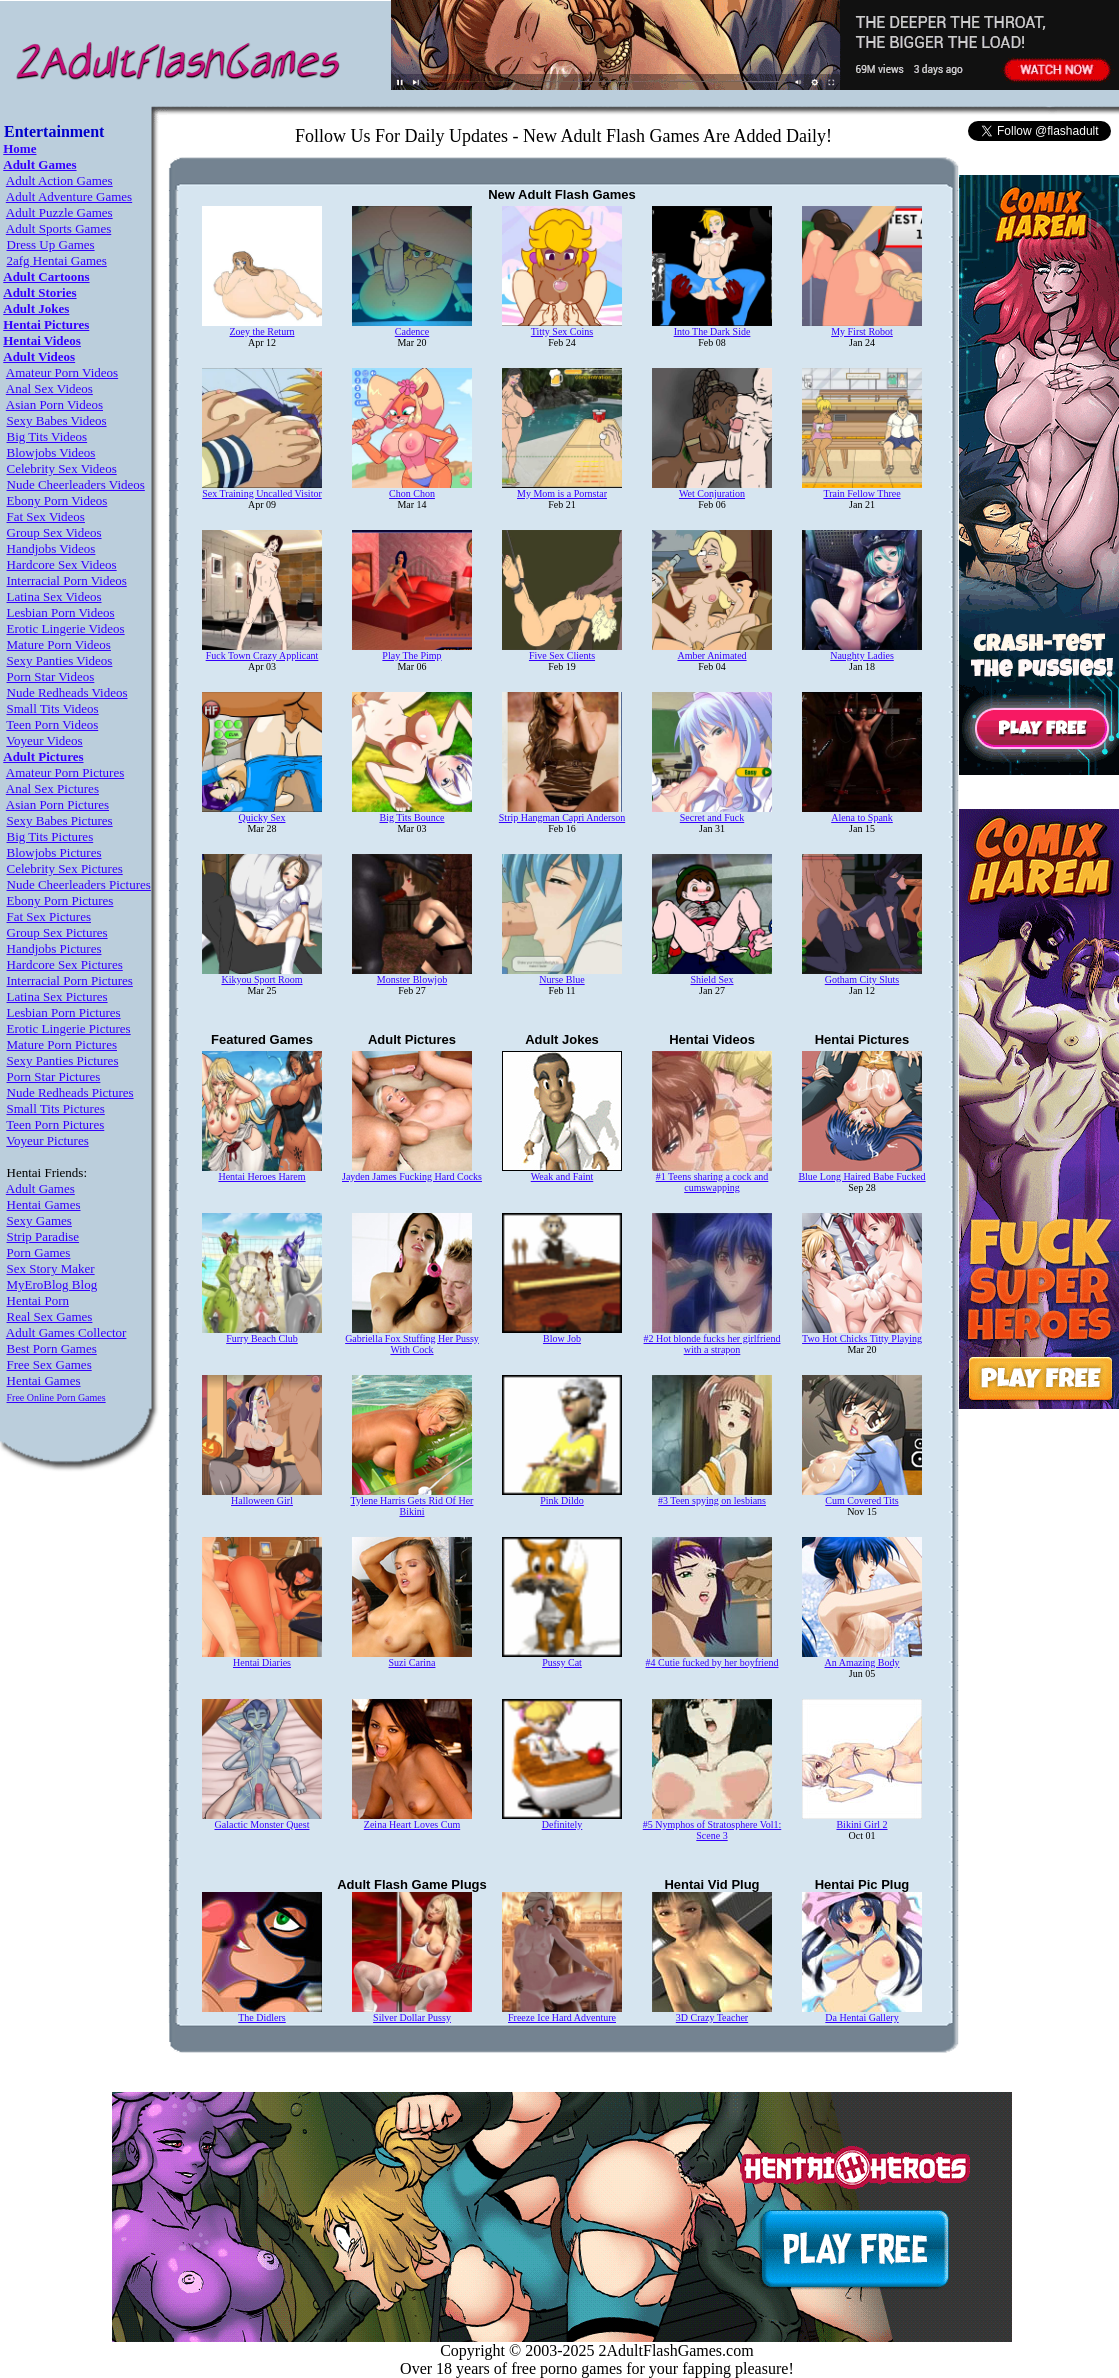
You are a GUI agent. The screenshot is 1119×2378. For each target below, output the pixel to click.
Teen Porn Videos (52, 724)
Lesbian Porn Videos (61, 612)
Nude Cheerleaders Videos (76, 484)
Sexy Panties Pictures (63, 1060)
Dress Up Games (51, 244)
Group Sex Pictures (57, 932)
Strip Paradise (43, 1236)
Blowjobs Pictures (54, 852)
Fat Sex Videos (46, 516)
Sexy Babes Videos (57, 420)
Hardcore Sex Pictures (65, 964)
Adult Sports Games (58, 228)
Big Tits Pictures (50, 836)
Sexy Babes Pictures (60, 820)
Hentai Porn (38, 1300)
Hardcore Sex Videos (62, 564)
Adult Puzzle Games (59, 212)
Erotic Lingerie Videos (66, 628)
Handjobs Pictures (54, 948)
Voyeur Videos (44, 740)
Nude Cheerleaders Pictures (79, 884)
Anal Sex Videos (49, 388)
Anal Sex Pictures (52, 788)
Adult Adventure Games (69, 196)
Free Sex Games (49, 1364)
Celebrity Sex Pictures (65, 868)
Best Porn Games (52, 1348)
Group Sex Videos (54, 532)
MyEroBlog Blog (52, 1284)
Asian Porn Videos (54, 404)
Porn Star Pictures (54, 1076)
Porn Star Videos (51, 676)
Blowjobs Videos (51, 452)
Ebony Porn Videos (57, 500)
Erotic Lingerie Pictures (69, 1028)
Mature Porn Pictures (62, 1044)
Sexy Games (39, 1220)
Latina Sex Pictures (57, 996)
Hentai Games (44, 1204)
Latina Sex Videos (54, 596)
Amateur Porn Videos (62, 372)
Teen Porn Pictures (55, 1124)
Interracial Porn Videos (67, 580)
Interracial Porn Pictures (70, 980)
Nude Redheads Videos (67, 692)
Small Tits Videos (53, 708)
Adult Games (40, 1188)
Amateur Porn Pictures (65, 772)
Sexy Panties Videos (60, 660)
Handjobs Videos (51, 548)
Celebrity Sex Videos (62, 468)
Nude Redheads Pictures (70, 1092)
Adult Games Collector (66, 1332)
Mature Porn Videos (59, 644)
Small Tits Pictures (56, 1108)
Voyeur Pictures (47, 1140)
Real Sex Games (50, 1316)
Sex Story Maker (51, 1268)
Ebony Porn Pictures (60, 900)
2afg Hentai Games (57, 260)
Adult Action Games (59, 180)
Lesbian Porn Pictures (64, 1012)
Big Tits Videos (47, 436)
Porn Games (39, 1252)
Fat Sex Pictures (49, 916)
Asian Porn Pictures (57, 804)
